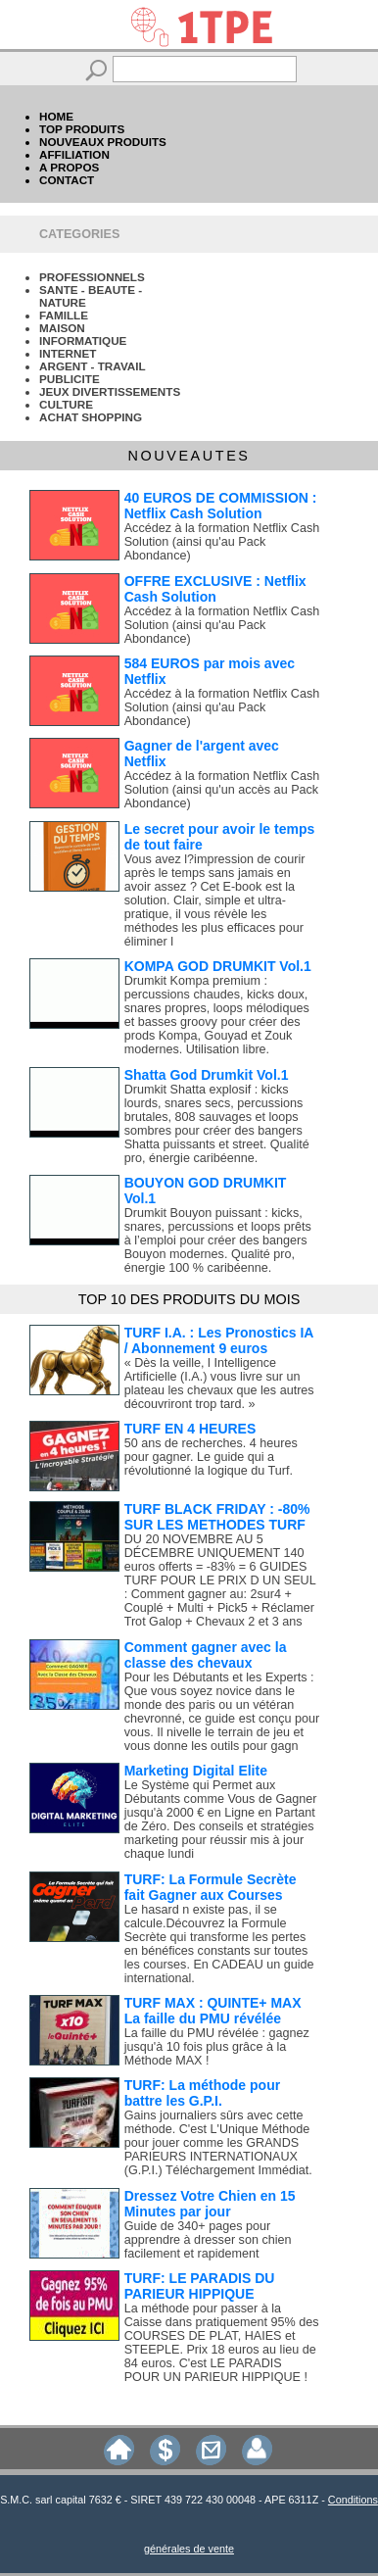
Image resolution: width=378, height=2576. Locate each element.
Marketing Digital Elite (195, 1770)
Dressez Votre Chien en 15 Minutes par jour (210, 2203)
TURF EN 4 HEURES (190, 1428)
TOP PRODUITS (81, 128)
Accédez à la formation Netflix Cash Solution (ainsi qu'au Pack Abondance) (222, 541)
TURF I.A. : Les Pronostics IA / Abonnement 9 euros (218, 1340)
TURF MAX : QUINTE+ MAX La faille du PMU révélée (213, 2010)
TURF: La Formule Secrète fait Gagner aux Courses (210, 1887)
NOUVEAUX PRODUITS (102, 141)
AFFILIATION (74, 154)
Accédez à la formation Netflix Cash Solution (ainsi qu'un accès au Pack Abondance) (222, 789)
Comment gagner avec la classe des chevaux (205, 1655)
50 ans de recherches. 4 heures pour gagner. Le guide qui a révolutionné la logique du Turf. (211, 1457)
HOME (56, 116)
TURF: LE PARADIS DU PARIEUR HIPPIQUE (199, 2286)
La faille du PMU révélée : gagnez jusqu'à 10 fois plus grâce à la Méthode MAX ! (216, 2046)
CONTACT (66, 179)
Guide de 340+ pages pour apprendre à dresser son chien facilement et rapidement (208, 2239)
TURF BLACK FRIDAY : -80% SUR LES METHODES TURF (217, 1516)
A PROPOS (69, 167)
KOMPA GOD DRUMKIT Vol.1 (217, 966)
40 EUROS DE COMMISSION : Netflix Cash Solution (220, 505)
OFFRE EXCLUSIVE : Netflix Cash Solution (215, 589)
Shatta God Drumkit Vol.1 (206, 1075)
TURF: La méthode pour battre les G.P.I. (202, 2093)
